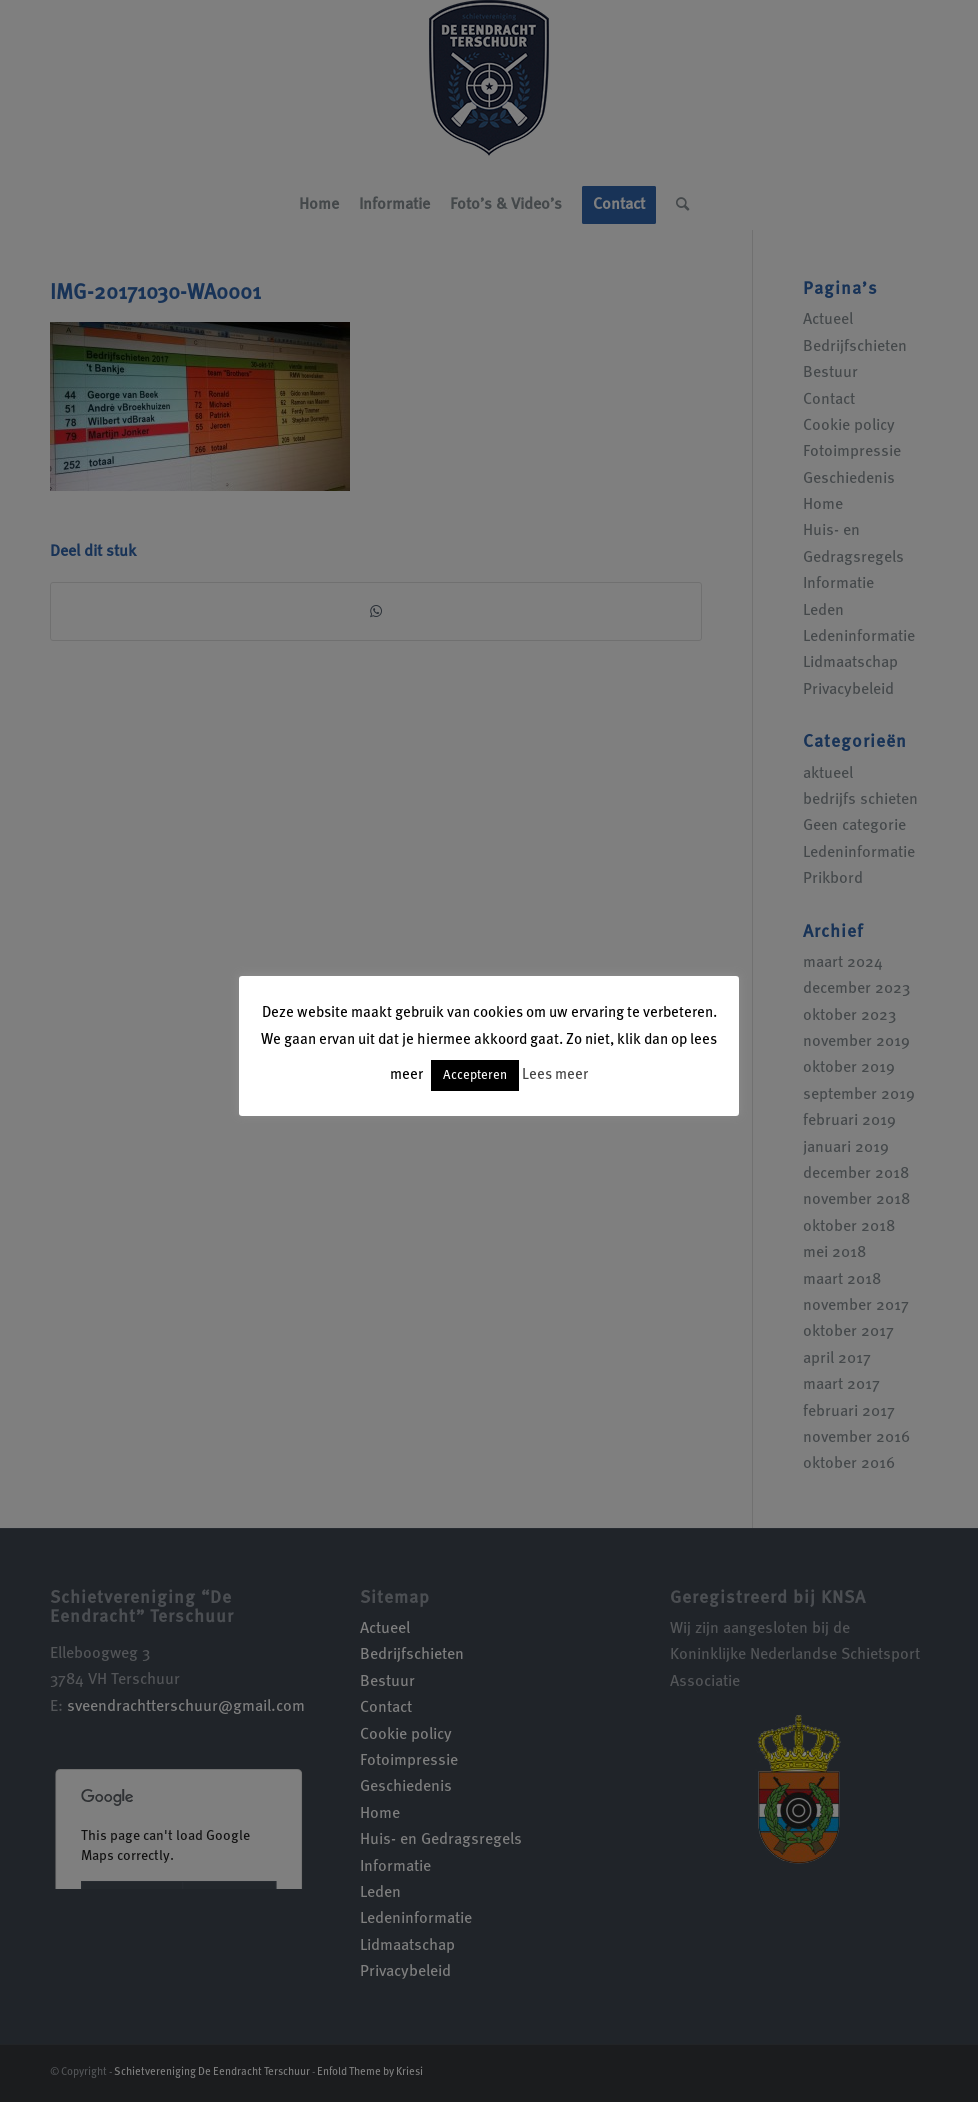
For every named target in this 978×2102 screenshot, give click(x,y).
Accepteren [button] (475, 1075)
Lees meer (555, 1075)
